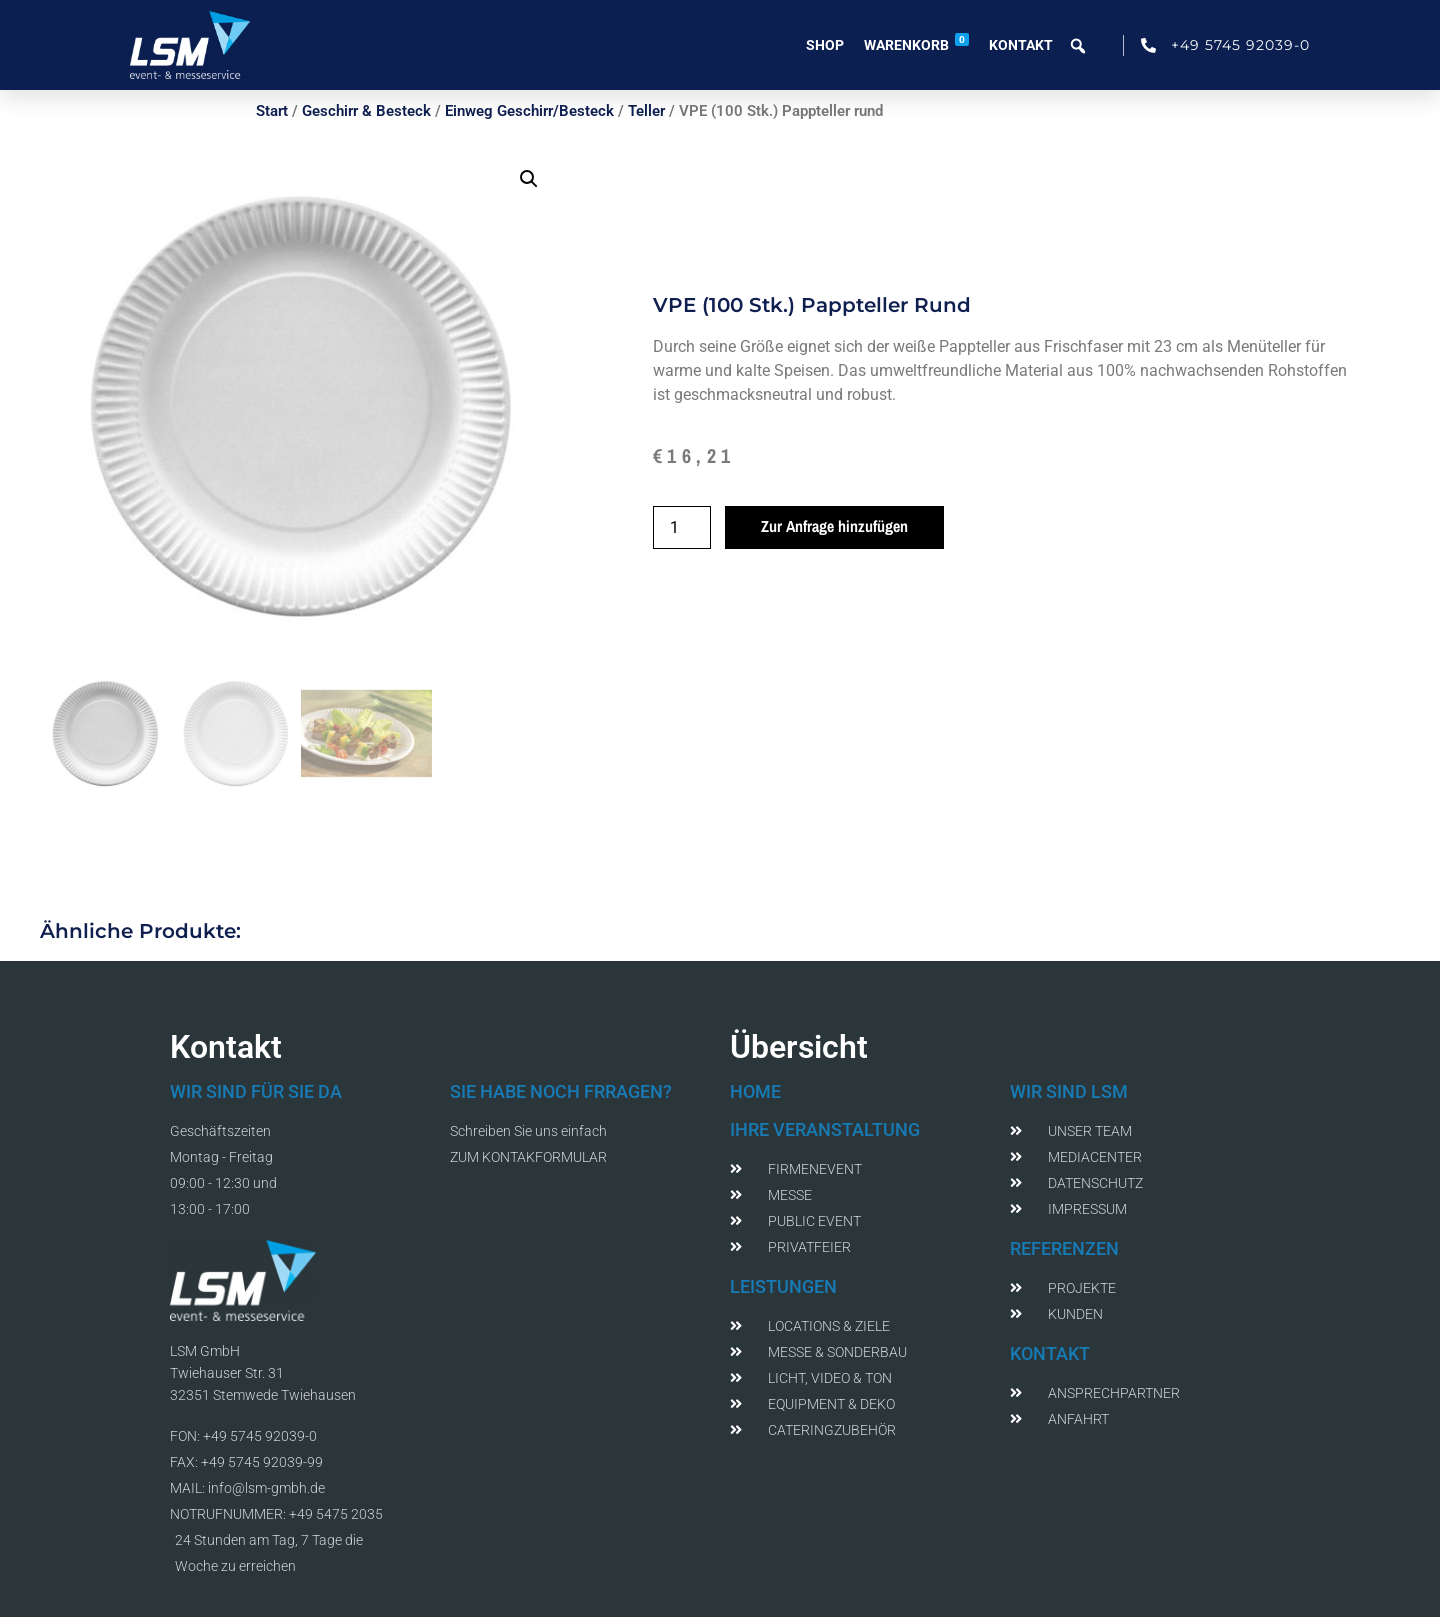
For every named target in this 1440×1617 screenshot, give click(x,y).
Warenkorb (916, 43)
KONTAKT (1050, 1353)
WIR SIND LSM (1069, 1091)
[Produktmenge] (682, 527)
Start (272, 111)
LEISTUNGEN (783, 1286)
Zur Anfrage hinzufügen (834, 526)
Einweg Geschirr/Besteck (529, 111)
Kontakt (1021, 45)
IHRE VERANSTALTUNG (825, 1129)
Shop (825, 45)
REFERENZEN (1064, 1248)
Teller (646, 111)
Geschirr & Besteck (366, 111)
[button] (529, 179)
